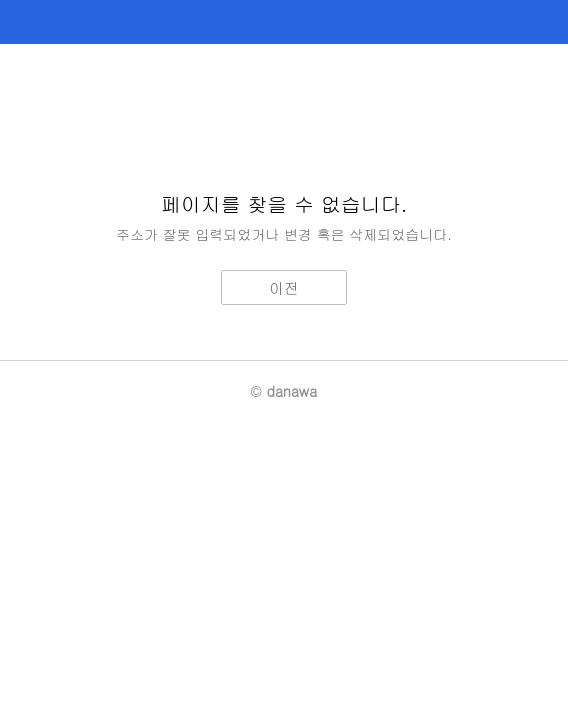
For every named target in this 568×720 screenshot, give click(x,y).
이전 (284, 287)
